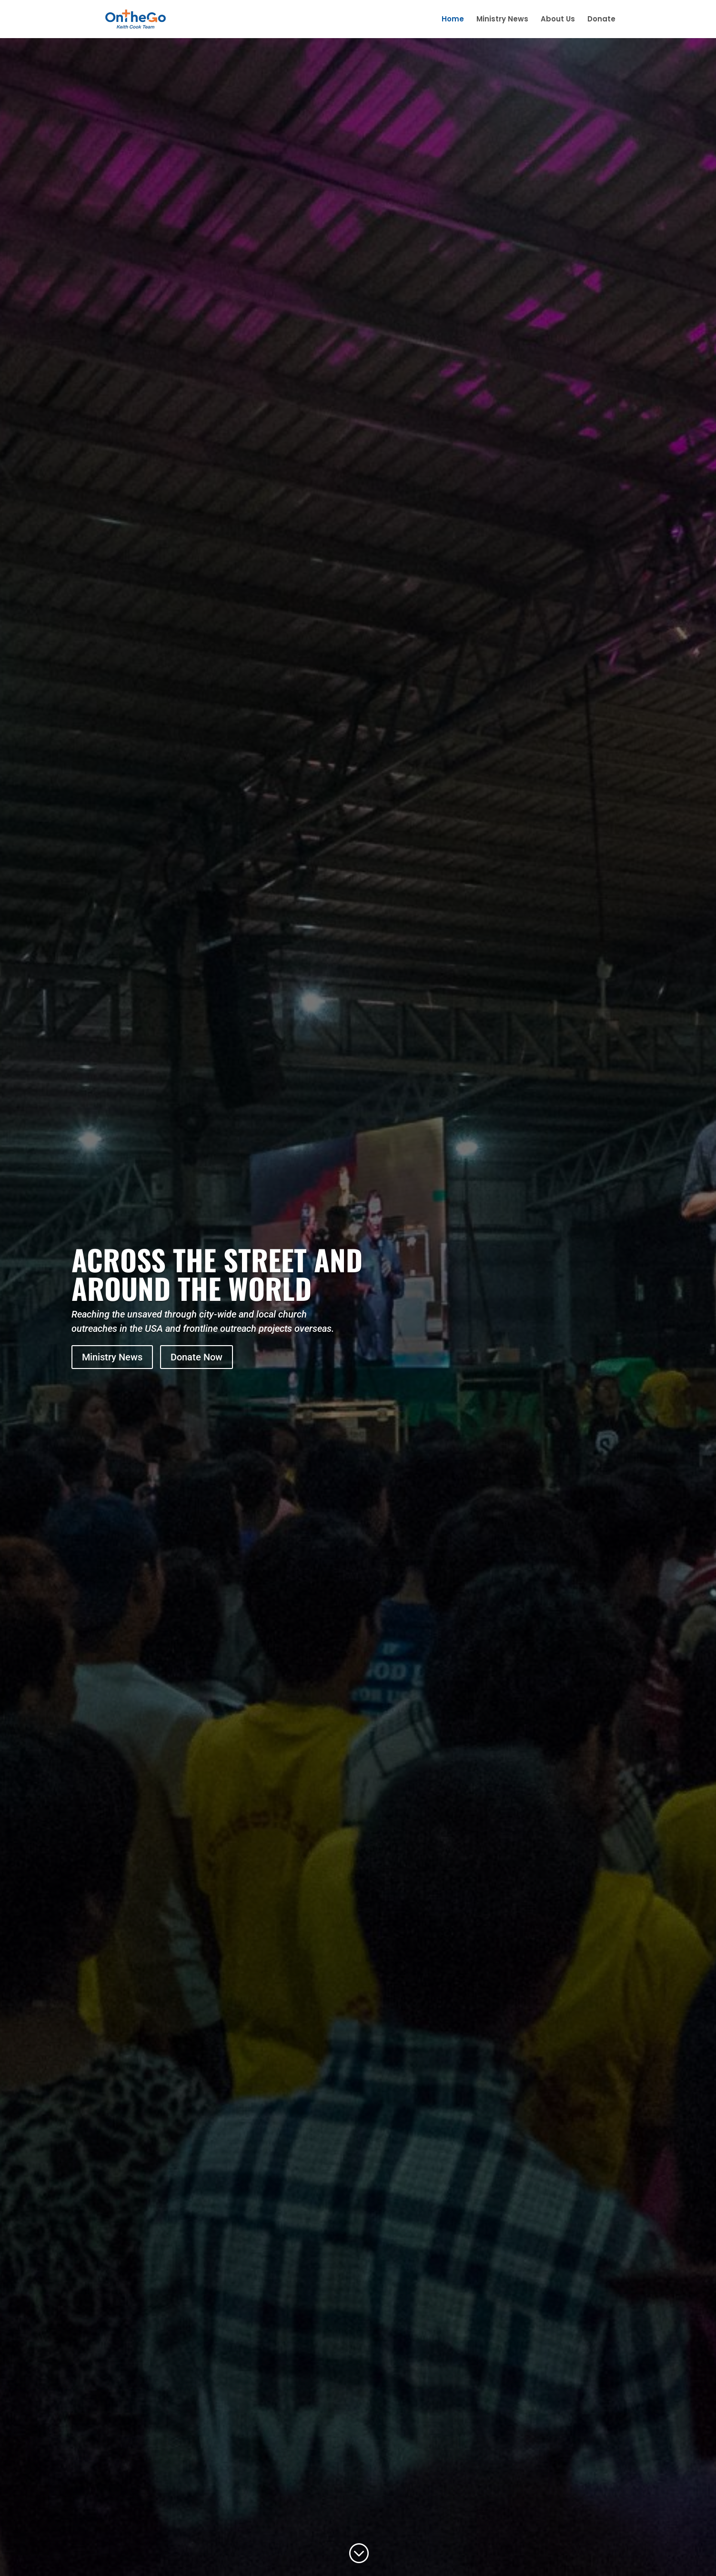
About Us (558, 20)
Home (453, 20)
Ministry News (502, 20)
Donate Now (196, 1357)
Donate (601, 20)
